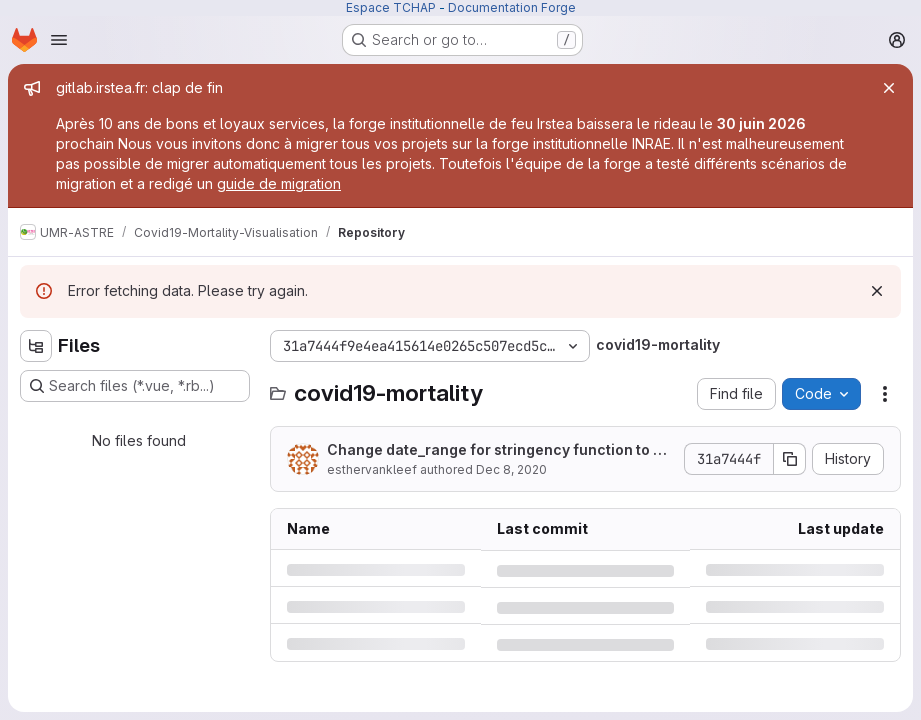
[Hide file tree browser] (36, 346)
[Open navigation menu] (59, 40)
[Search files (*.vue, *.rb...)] (135, 386)
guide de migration (279, 183)
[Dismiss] (877, 291)
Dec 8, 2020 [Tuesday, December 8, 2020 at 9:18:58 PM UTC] (511, 469)
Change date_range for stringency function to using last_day (500, 450)
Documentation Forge (512, 7)
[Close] (889, 88)
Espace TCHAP (391, 7)
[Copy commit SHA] (790, 459)
